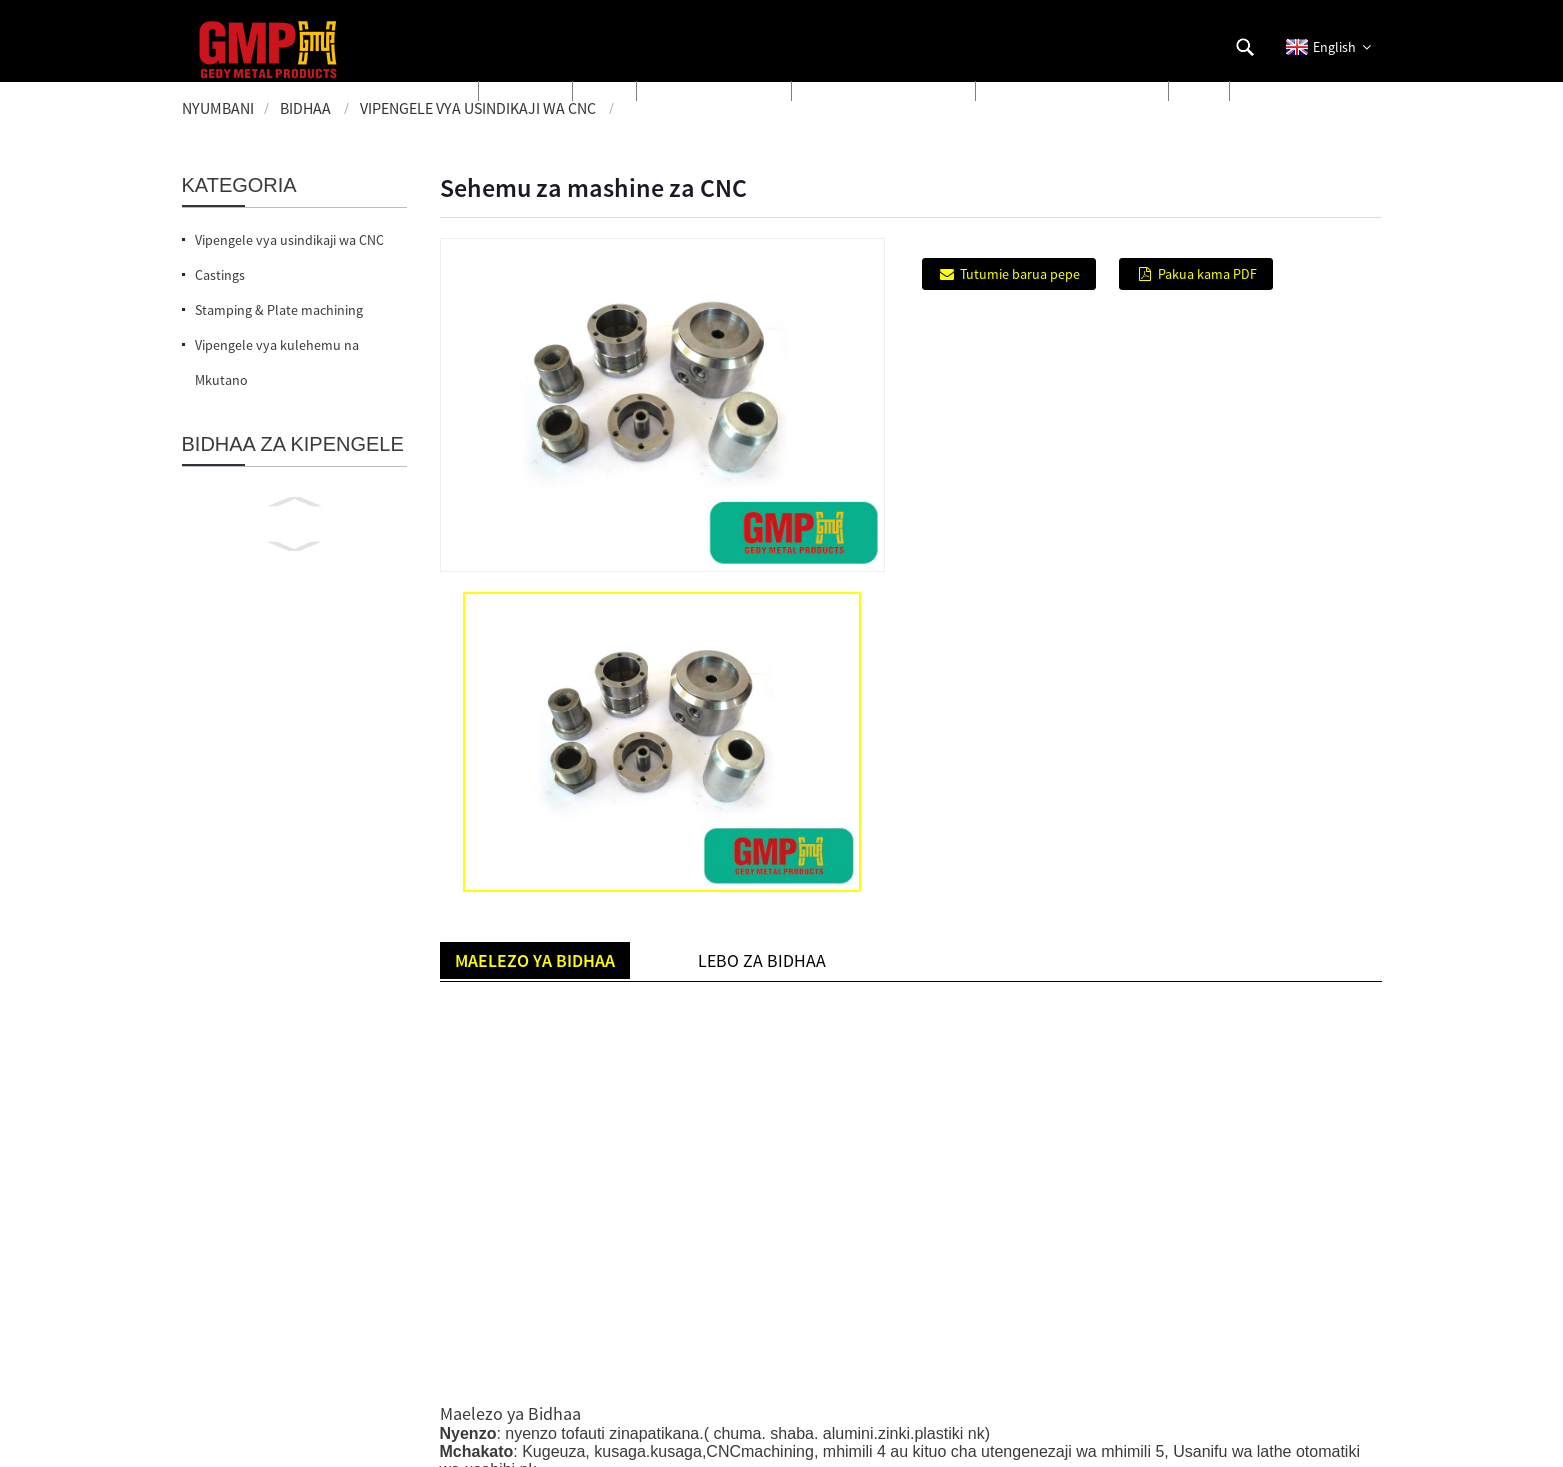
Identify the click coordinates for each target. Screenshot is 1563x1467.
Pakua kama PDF (1207, 274)
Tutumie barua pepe (1020, 274)
